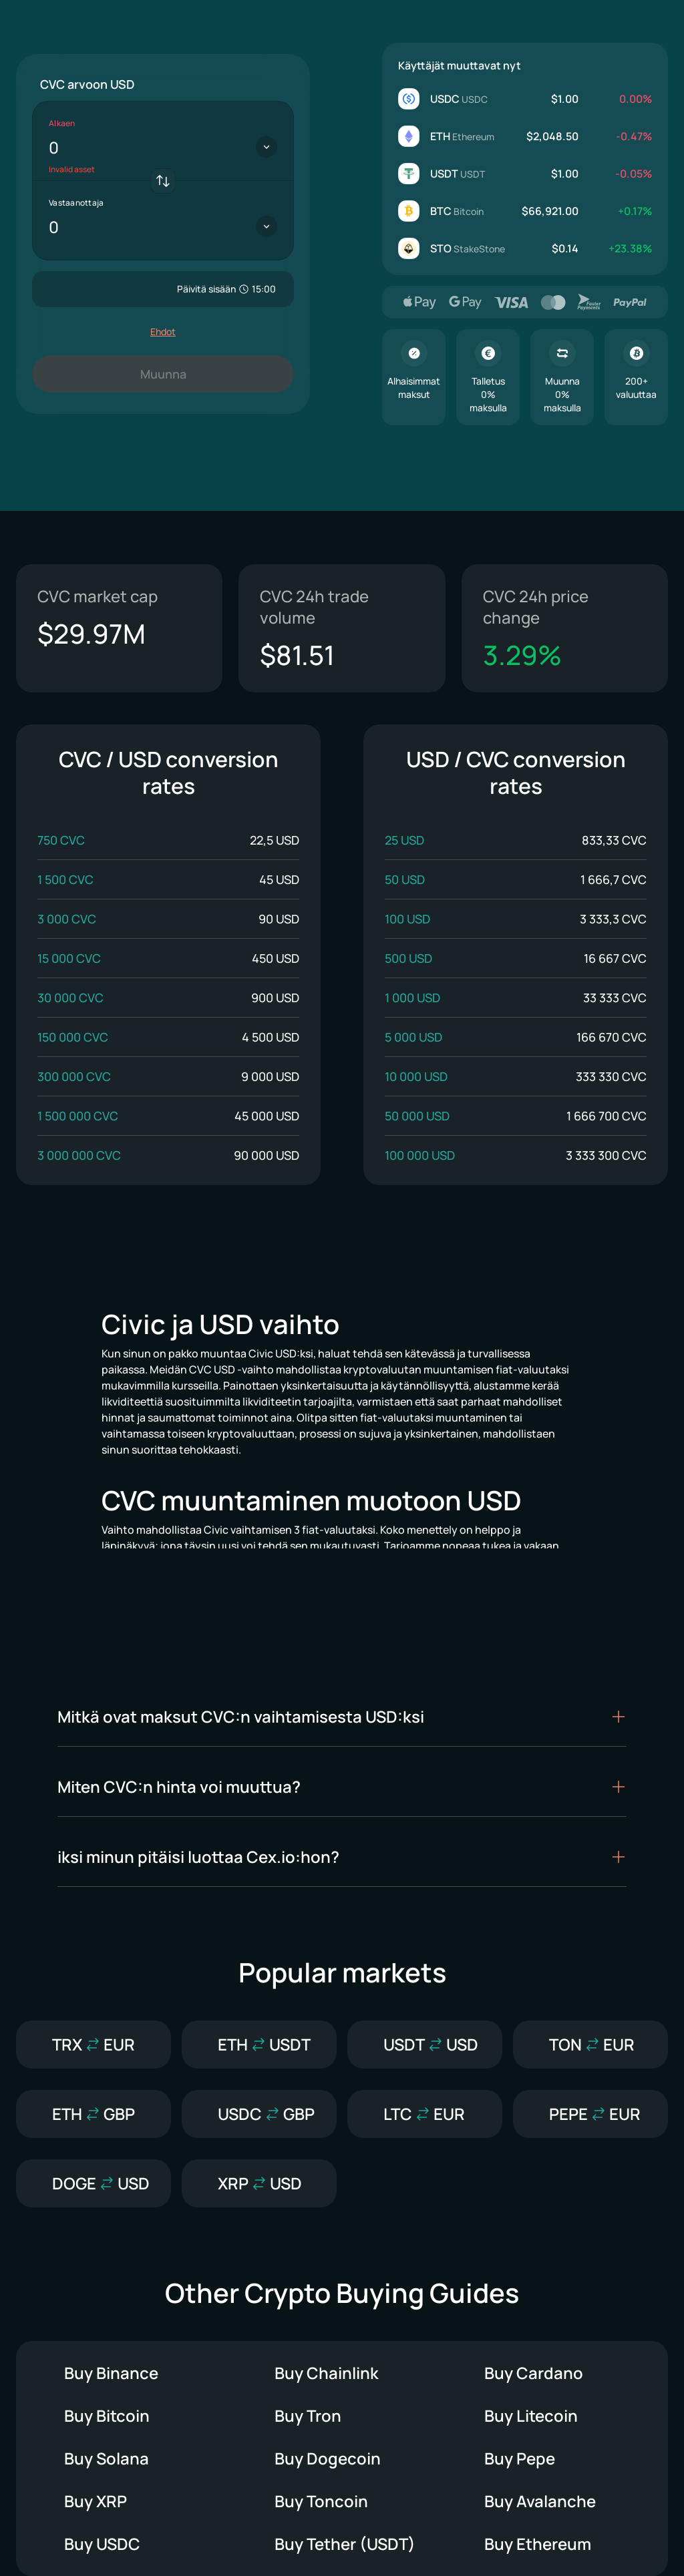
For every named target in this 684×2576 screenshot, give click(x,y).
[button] (342, 1716)
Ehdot (163, 331)
